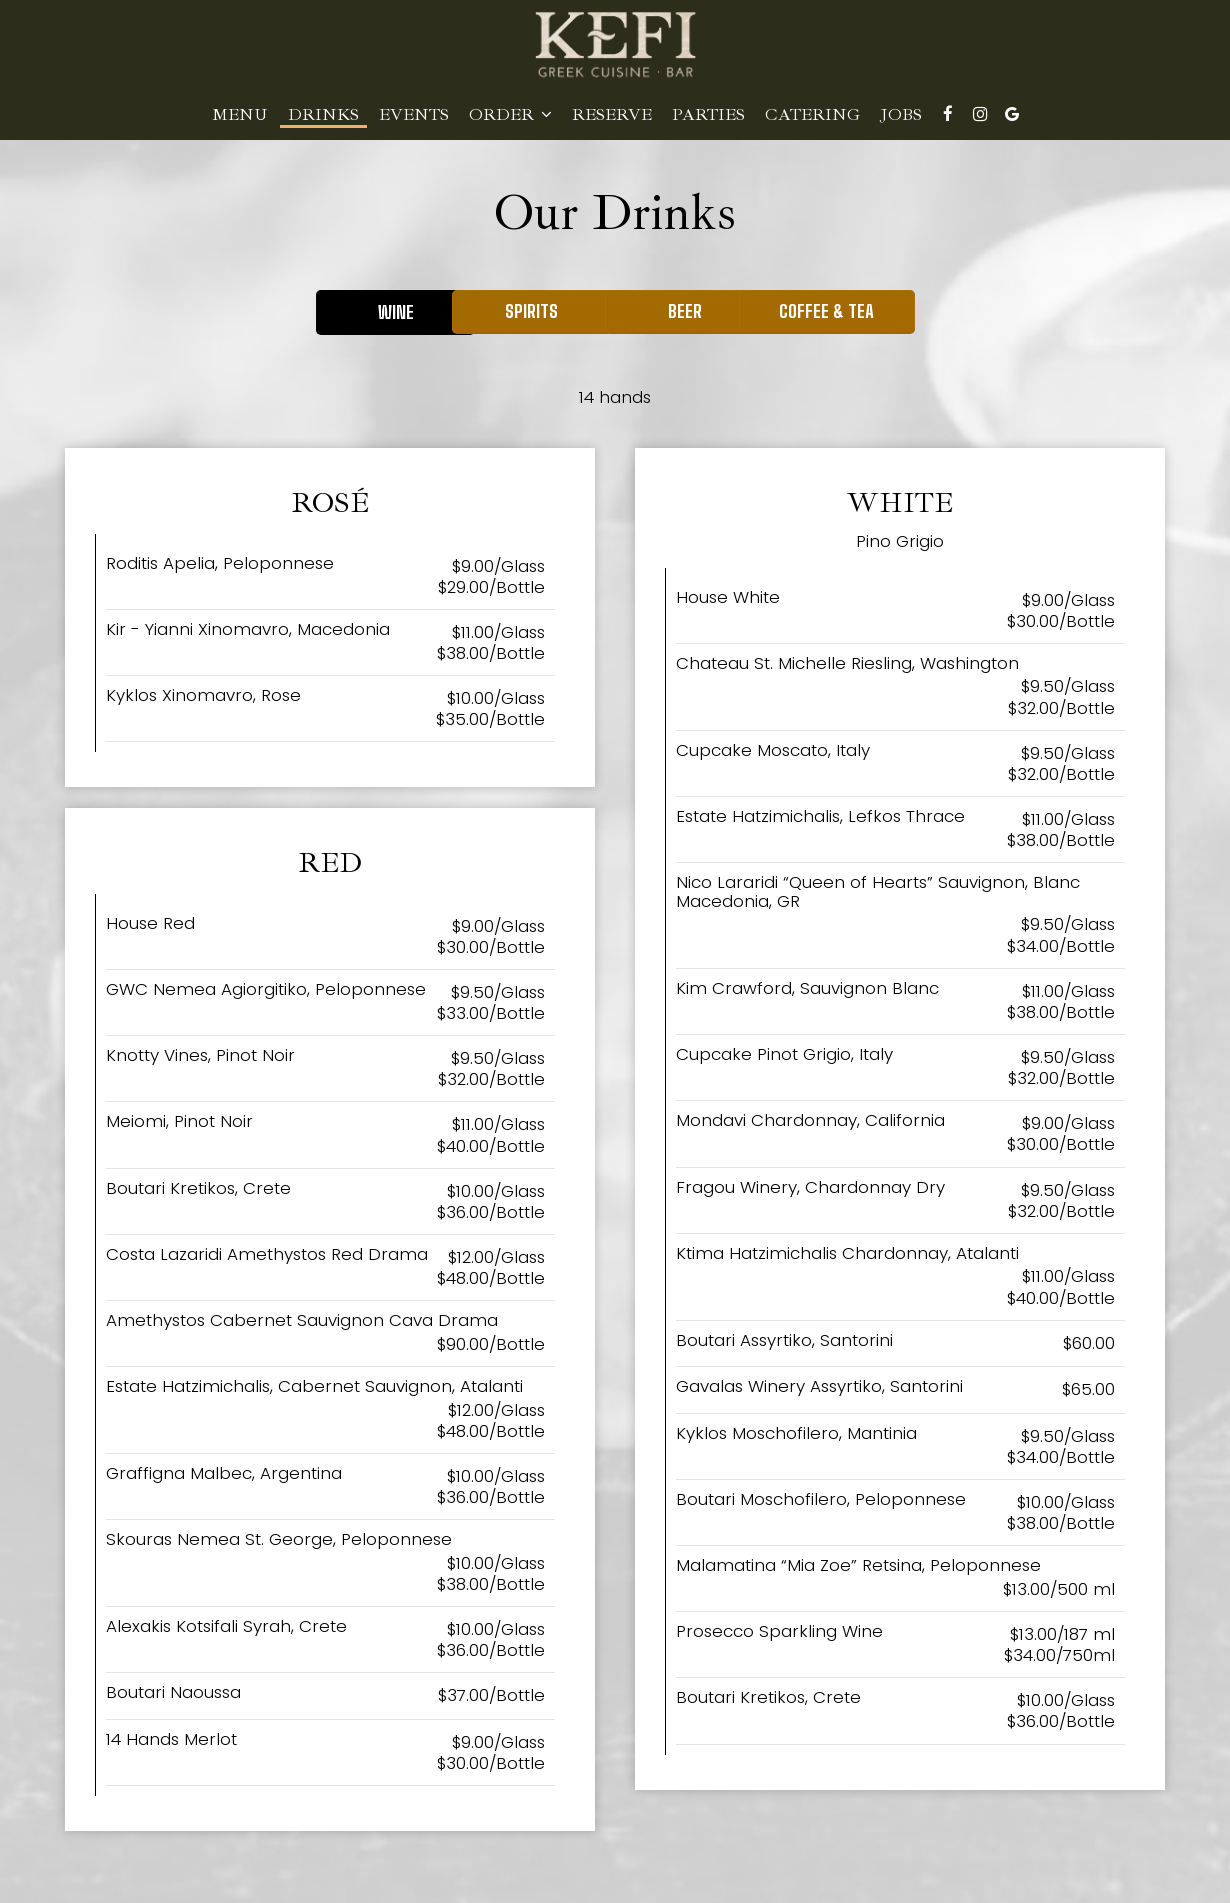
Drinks (323, 115)
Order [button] (510, 115)
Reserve (612, 115)
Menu (240, 115)
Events (414, 115)
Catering (812, 115)
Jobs (901, 115)
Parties (708, 115)
